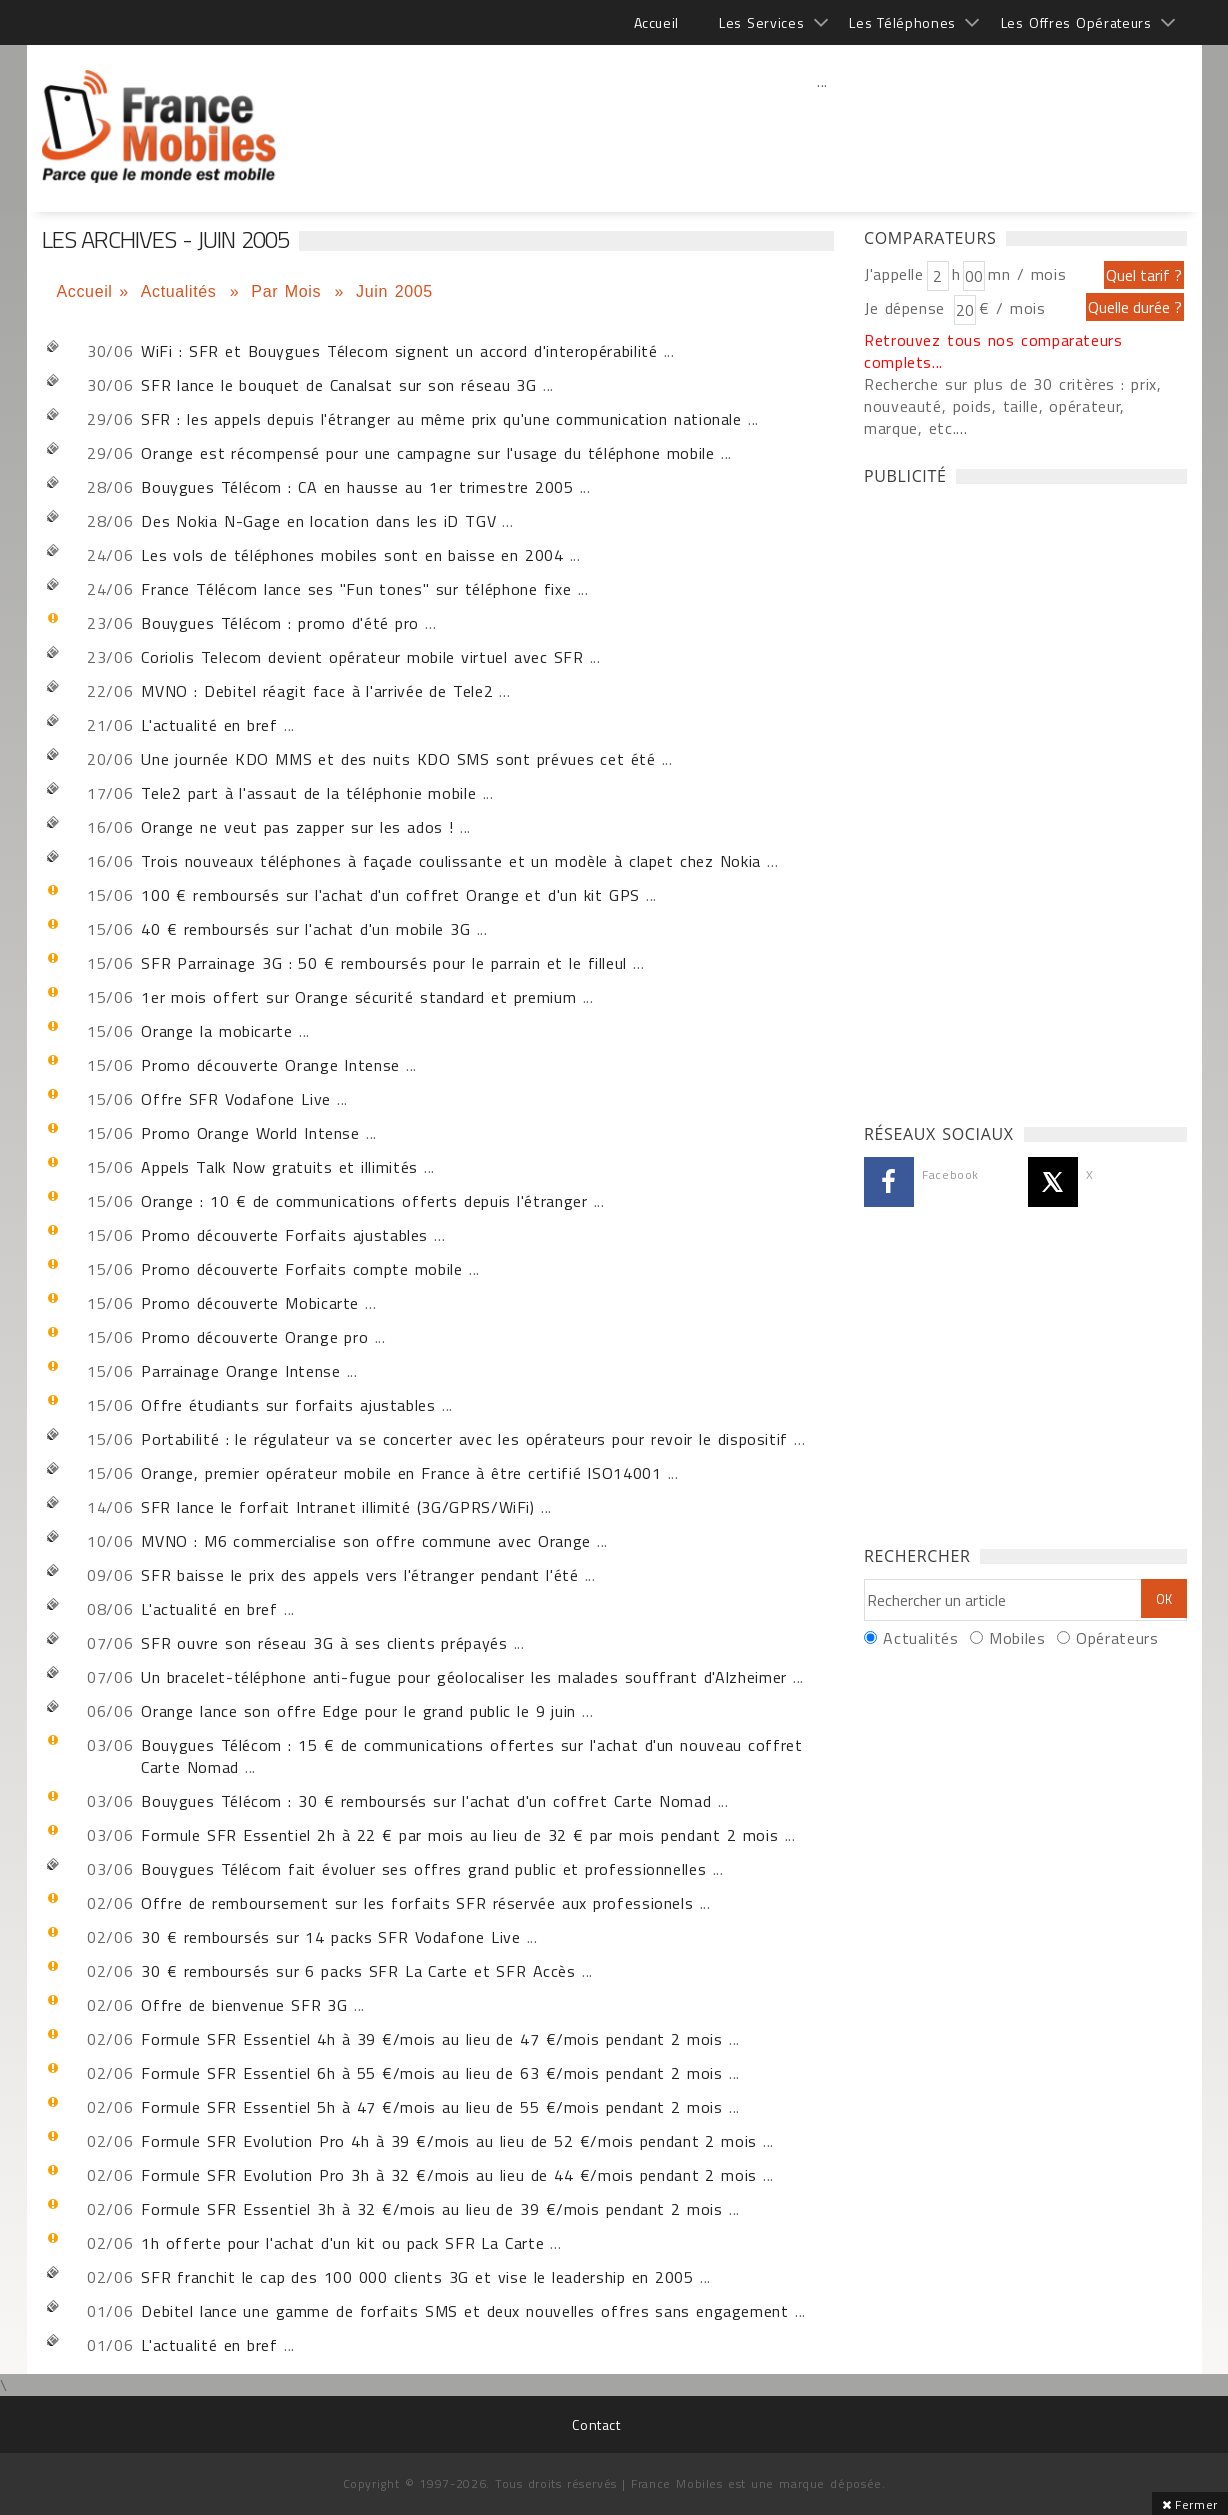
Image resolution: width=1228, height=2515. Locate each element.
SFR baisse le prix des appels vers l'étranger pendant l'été (359, 1575)
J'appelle (894, 274)
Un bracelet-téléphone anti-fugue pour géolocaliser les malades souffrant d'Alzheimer (464, 1677)
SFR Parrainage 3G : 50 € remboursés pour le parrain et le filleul (384, 963)
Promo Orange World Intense (250, 1133)
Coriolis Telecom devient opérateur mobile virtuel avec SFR (362, 657)
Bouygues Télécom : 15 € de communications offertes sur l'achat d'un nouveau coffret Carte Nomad (471, 1756)
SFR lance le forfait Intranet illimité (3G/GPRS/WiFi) (338, 1507)
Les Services (761, 22)
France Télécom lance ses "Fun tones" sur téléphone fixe (356, 589)
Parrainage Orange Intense (240, 1371)
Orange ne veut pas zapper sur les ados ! (297, 827)
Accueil (656, 22)
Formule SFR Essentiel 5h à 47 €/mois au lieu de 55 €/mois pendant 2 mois (431, 2107)
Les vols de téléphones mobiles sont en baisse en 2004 (352, 555)
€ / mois (1012, 308)
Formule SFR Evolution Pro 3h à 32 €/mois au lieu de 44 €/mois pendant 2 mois (449, 2175)
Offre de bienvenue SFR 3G (244, 2005)
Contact (596, 2424)
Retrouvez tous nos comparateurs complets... (993, 351)
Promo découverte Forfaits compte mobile (301, 1269)
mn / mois (1027, 274)
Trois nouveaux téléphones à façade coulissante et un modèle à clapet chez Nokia (451, 861)
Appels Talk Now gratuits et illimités (279, 1167)
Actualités (182, 291)
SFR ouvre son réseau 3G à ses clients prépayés (324, 1643)
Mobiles (1017, 1638)
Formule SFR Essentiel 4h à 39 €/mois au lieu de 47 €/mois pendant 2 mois (431, 2039)
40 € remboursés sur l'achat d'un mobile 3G (305, 929)
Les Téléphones (902, 22)
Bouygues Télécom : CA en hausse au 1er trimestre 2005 (357, 487)
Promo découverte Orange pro (254, 1337)
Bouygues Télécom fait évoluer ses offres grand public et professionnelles (423, 1869)
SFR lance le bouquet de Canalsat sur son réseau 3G (338, 385)
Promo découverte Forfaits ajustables (284, 1235)
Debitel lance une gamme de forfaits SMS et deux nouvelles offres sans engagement (464, 2311)
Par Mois (289, 291)
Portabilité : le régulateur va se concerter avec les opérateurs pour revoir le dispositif (464, 1439)
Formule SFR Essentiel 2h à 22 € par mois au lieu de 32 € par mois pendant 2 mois (459, 1835)
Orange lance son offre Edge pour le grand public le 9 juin (358, 1711)
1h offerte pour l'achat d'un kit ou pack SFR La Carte (342, 2243)
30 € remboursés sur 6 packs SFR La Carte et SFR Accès (358, 1971)
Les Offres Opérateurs (1076, 22)
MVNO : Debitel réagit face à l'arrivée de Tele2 (317, 691)
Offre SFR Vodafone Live (236, 1099)
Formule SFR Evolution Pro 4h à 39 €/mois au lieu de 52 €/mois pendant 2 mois (449, 2141)
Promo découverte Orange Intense (270, 1065)
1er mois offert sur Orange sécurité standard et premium (358, 997)
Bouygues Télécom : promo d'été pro (280, 623)
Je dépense (907, 308)
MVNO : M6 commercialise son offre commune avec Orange (366, 1541)
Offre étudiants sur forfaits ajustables (288, 1405)
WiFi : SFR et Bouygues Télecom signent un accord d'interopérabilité (399, 351)
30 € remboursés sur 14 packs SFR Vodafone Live (330, 1937)
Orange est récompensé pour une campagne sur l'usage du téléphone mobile (427, 453)
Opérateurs (1117, 1638)
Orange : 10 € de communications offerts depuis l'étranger (364, 1201)
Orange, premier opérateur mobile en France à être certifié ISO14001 (401, 1473)
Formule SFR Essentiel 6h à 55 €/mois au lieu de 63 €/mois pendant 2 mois (431, 2073)
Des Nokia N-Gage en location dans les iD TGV (318, 521)
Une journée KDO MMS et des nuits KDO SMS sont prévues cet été (398, 759)
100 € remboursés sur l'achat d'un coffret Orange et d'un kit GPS (390, 895)
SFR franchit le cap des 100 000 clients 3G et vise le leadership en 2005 (417, 2277)
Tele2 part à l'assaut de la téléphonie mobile (308, 793)
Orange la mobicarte (216, 1031)
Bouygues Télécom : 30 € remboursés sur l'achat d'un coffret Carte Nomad (426, 1801)
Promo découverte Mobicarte (250, 1303)
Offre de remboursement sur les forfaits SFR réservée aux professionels (417, 1903)
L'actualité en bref (209, 725)
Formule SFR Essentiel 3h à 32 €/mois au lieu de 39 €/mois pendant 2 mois (431, 2209)
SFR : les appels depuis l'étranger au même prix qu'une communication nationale (441, 419)
